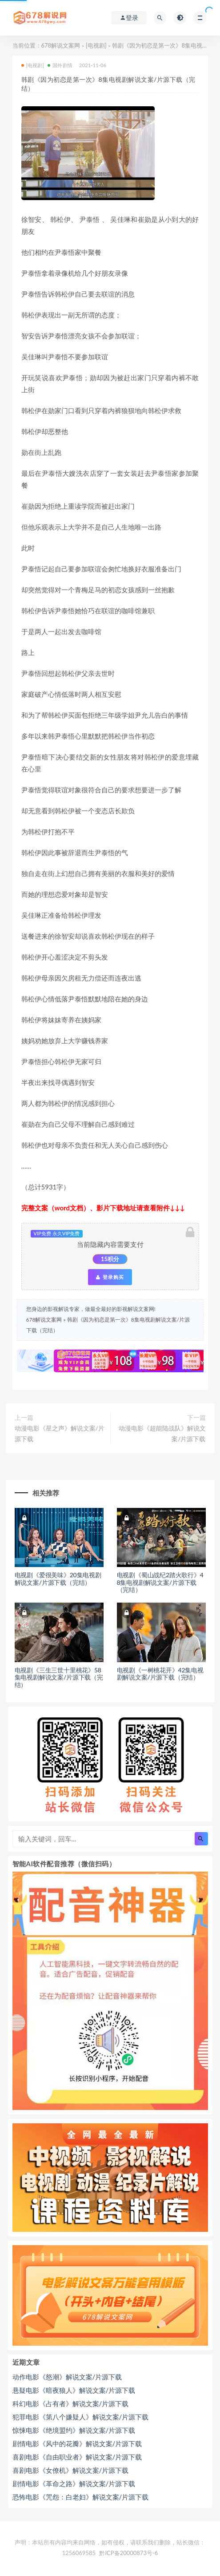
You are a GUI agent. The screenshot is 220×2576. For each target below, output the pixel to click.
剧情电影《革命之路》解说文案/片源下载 (74, 2484)
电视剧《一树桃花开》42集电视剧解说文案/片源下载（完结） (160, 1673)
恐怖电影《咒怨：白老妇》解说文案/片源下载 (80, 2497)
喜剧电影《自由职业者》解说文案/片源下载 (77, 2457)
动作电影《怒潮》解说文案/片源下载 (67, 2377)
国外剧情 (60, 65)
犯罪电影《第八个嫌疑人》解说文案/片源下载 (80, 2417)
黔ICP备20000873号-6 (128, 2552)
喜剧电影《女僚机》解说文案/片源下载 (70, 2470)
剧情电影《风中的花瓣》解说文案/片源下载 (77, 2443)
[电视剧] (96, 45)
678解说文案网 (60, 45)
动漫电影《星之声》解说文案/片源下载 (59, 1433)
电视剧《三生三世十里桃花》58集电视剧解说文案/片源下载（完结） (59, 1677)
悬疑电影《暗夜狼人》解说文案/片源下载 (74, 2390)
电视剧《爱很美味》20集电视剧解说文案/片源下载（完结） (58, 1578)
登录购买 (110, 1277)
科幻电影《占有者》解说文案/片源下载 (70, 2403)
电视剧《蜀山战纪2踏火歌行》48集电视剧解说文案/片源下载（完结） (160, 1582)
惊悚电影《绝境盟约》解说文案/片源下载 (74, 2430)
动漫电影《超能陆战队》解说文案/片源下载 (162, 1433)
